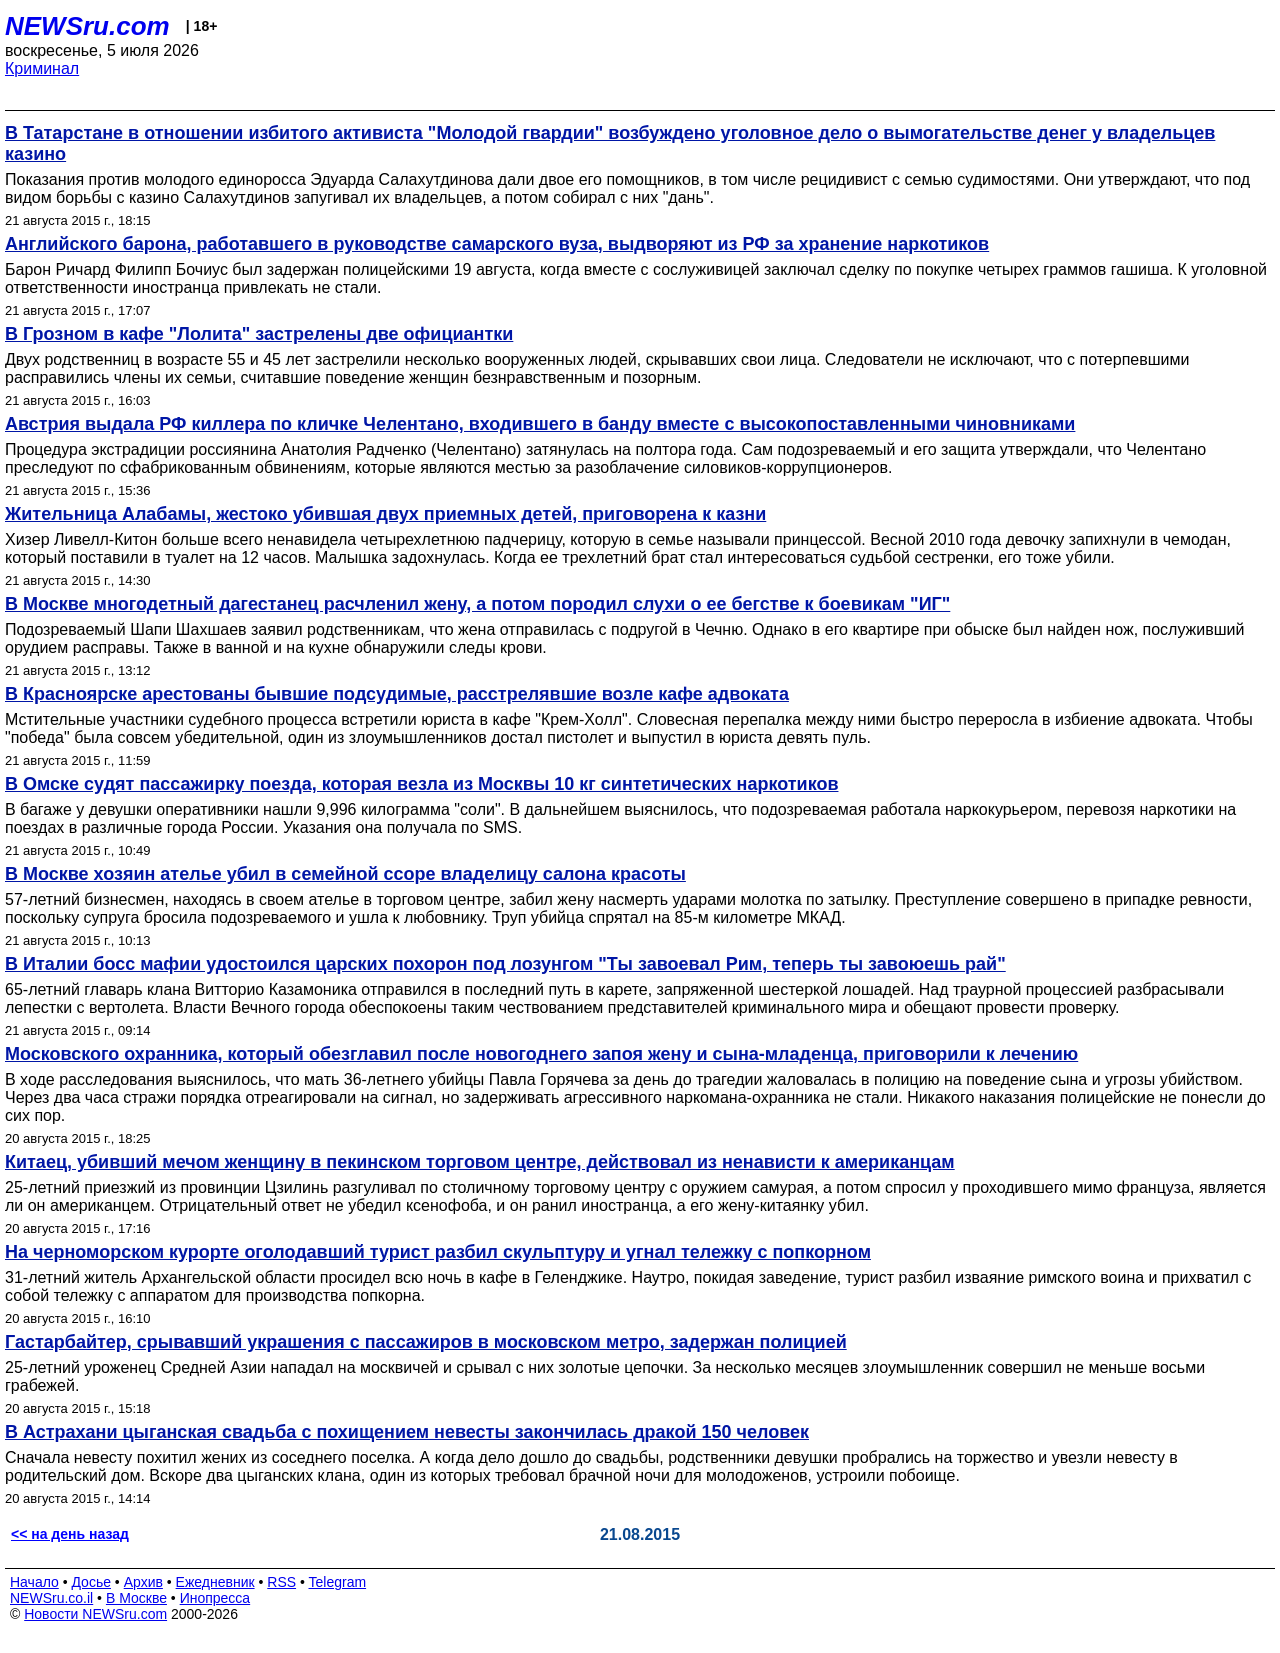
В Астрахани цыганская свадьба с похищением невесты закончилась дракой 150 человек (407, 1432)
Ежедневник (215, 1582)
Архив (143, 1582)
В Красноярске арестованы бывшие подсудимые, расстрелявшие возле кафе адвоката (397, 694)
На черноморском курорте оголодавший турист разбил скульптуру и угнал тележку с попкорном (438, 1252)
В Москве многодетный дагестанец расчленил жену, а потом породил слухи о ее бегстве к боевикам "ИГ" (477, 604)
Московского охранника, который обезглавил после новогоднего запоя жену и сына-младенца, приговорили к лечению (541, 1054)
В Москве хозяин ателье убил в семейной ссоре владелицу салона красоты (345, 874)
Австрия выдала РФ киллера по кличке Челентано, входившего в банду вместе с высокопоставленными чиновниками (540, 424)
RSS (281, 1582)
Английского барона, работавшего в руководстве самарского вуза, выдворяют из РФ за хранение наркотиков (497, 244)
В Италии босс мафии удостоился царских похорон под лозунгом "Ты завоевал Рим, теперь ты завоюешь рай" (505, 964)
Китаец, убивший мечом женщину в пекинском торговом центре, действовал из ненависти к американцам (480, 1162)
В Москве (136, 1598)
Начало (34, 1582)
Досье (91, 1582)
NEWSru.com (87, 26)
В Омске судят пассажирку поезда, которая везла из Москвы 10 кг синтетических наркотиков (421, 784)
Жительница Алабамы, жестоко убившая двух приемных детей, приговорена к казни (385, 514)
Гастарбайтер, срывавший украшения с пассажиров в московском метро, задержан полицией (426, 1342)
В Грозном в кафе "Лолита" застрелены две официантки (259, 334)
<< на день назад (70, 1534)
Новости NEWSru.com (95, 1614)
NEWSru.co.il (51, 1598)
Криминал (42, 68)
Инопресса (215, 1598)
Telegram (338, 1582)
